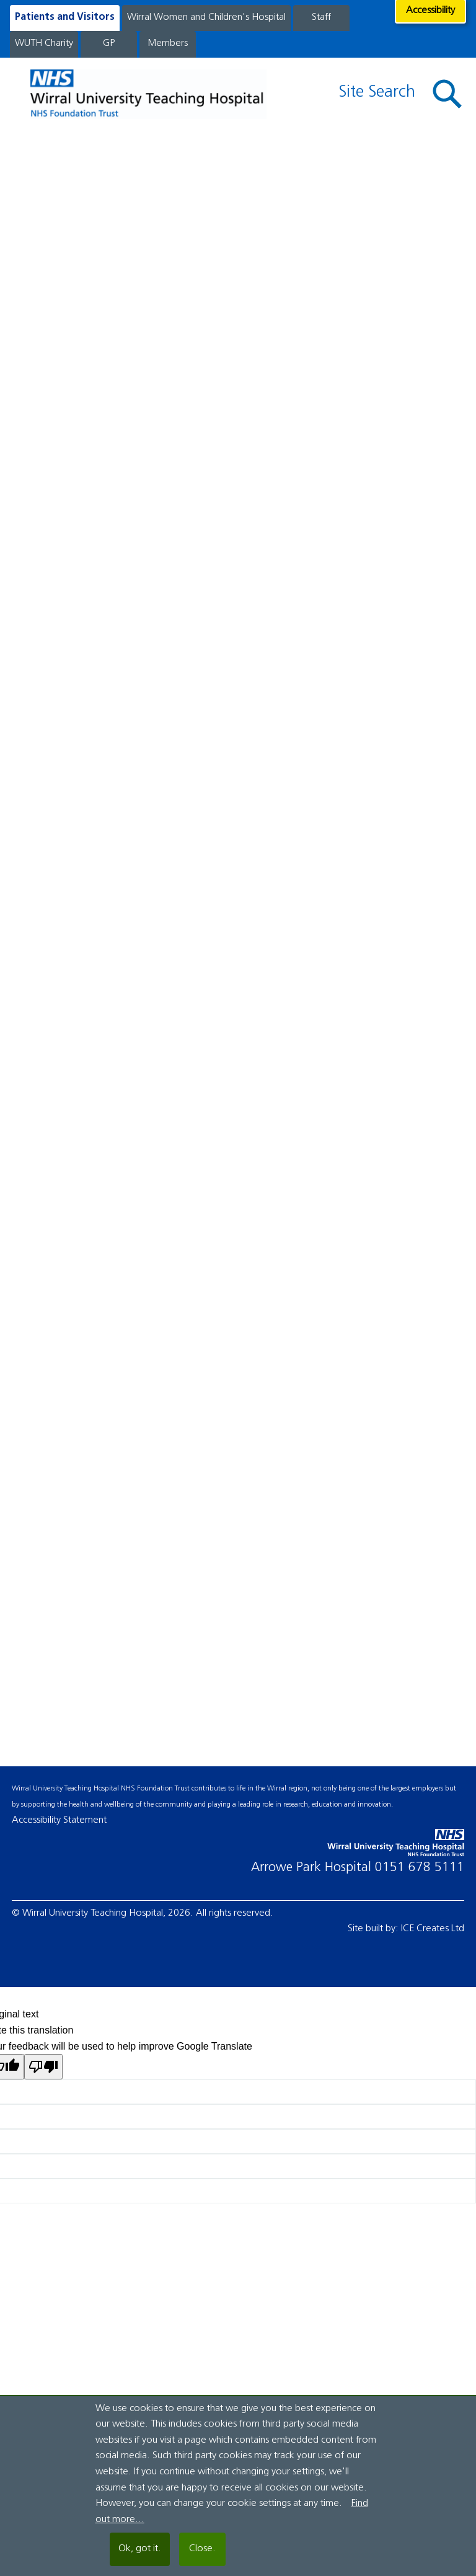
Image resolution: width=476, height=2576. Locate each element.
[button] (447, 94)
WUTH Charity (44, 43)
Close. (202, 2549)
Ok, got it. (139, 2549)
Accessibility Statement (59, 1820)
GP (109, 43)
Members (168, 43)
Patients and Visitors (65, 17)
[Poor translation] (43, 2066)
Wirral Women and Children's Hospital (206, 17)
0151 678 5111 (419, 1867)
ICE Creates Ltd (432, 1929)
